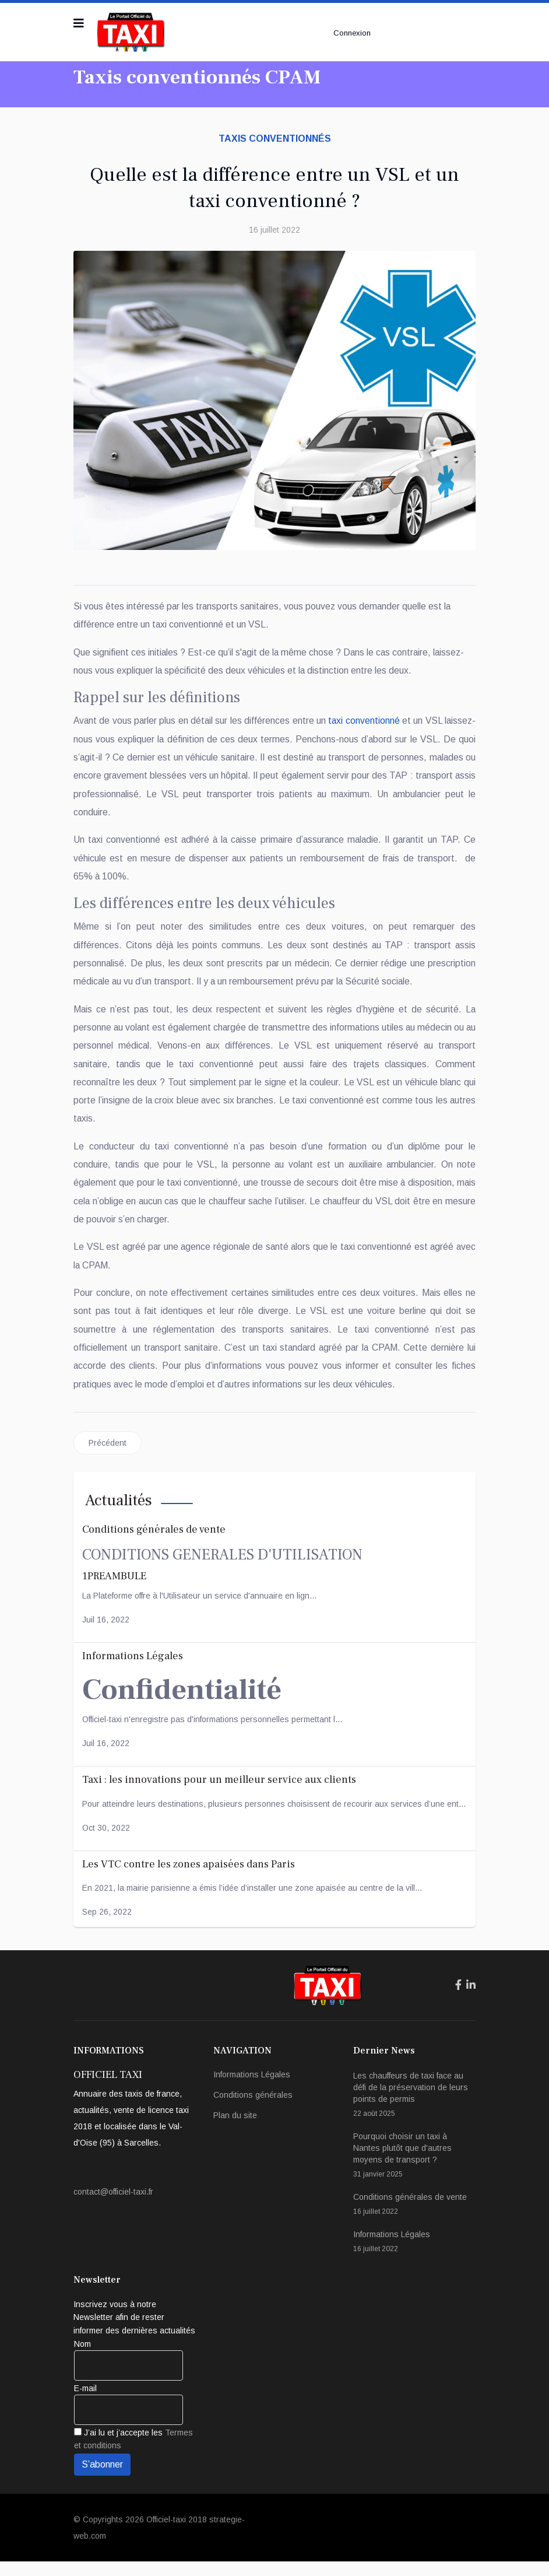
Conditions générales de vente (414, 2219)
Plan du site (235, 2130)
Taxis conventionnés (275, 138)
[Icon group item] (458, 1999)
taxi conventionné (390, 722)
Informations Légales (251, 2089)
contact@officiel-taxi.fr (113, 2206)
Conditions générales (253, 2109)
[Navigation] (78, 23)
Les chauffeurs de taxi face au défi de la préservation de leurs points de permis (414, 2110)
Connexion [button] (351, 33)
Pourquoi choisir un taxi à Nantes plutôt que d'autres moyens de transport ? (414, 2170)
